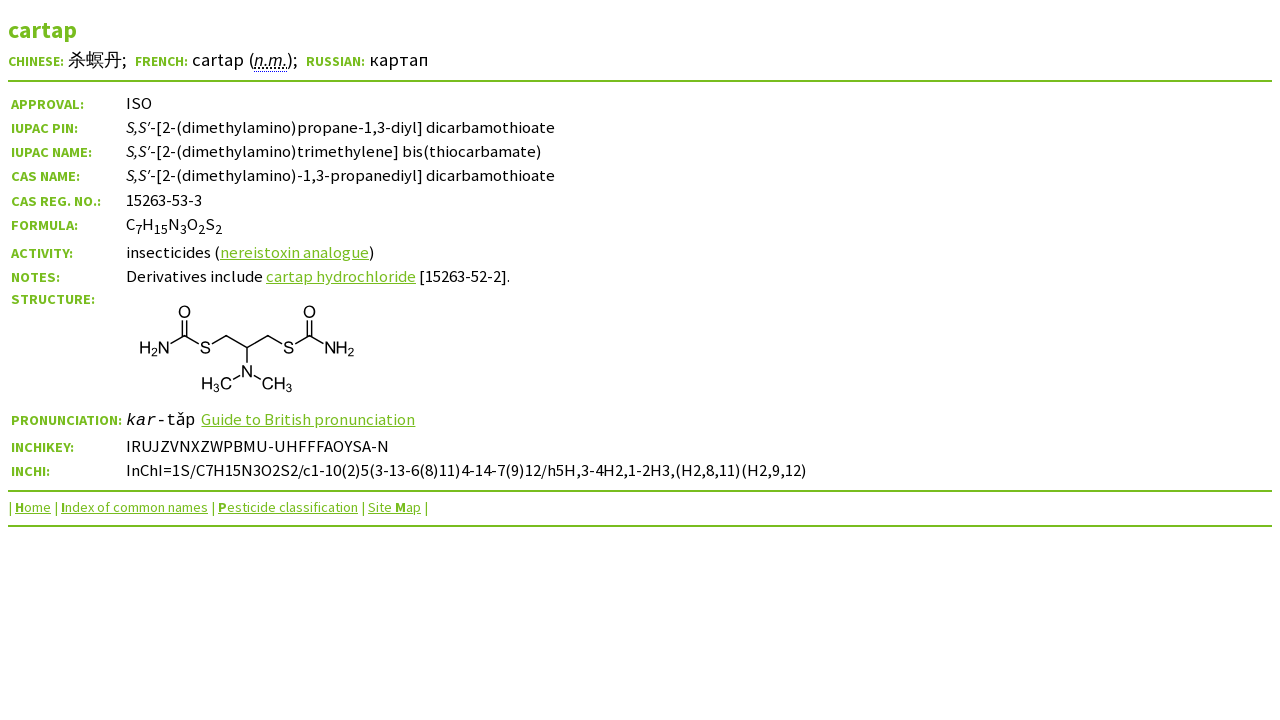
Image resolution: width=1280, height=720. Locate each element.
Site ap (394, 507)
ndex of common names (134, 507)
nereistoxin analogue (294, 252)
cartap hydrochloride (341, 276)
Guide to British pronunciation (310, 419)
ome (33, 507)
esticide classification (288, 507)
